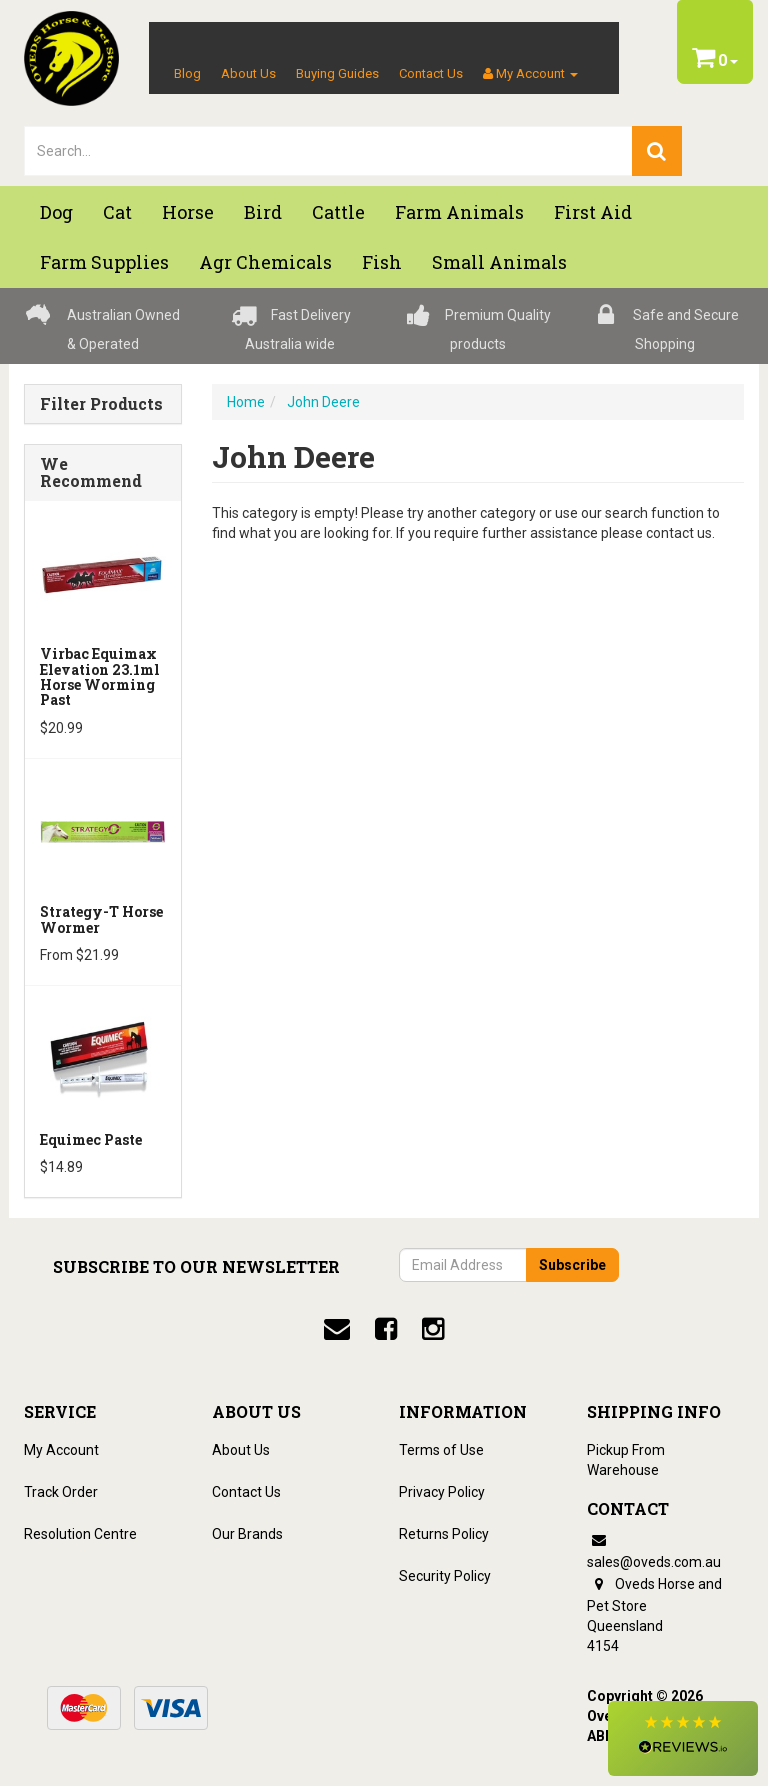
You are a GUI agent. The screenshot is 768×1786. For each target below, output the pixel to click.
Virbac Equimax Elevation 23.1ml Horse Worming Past (100, 676)
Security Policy (445, 1576)
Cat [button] (117, 212)
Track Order (61, 1492)
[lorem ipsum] (328, 151)
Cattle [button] (338, 212)
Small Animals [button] (499, 262)
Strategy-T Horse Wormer (101, 919)
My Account (61, 1450)
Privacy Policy (442, 1492)
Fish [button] (382, 262)
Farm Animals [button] (459, 212)
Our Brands (247, 1534)
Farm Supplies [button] (104, 262)
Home (246, 402)
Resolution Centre (80, 1534)
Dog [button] (56, 212)
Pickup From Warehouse (626, 1460)
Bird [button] (263, 212)
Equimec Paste (91, 1139)
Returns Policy (444, 1534)
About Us (248, 73)
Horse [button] (188, 212)
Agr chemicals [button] (265, 262)
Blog (187, 73)
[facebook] (386, 1329)
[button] (683, 1738)
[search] (657, 151)
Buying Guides (337, 73)
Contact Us (431, 73)
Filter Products (101, 404)
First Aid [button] (593, 212)
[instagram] (433, 1329)
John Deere (323, 402)
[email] (337, 1329)
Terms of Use (441, 1450)
